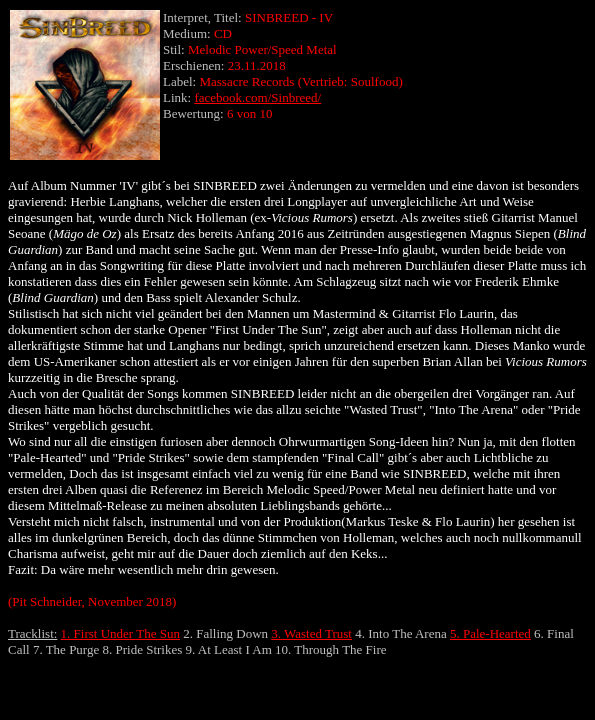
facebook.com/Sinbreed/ (257, 97)
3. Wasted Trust (311, 633)
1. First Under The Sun (120, 633)
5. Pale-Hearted (490, 633)
